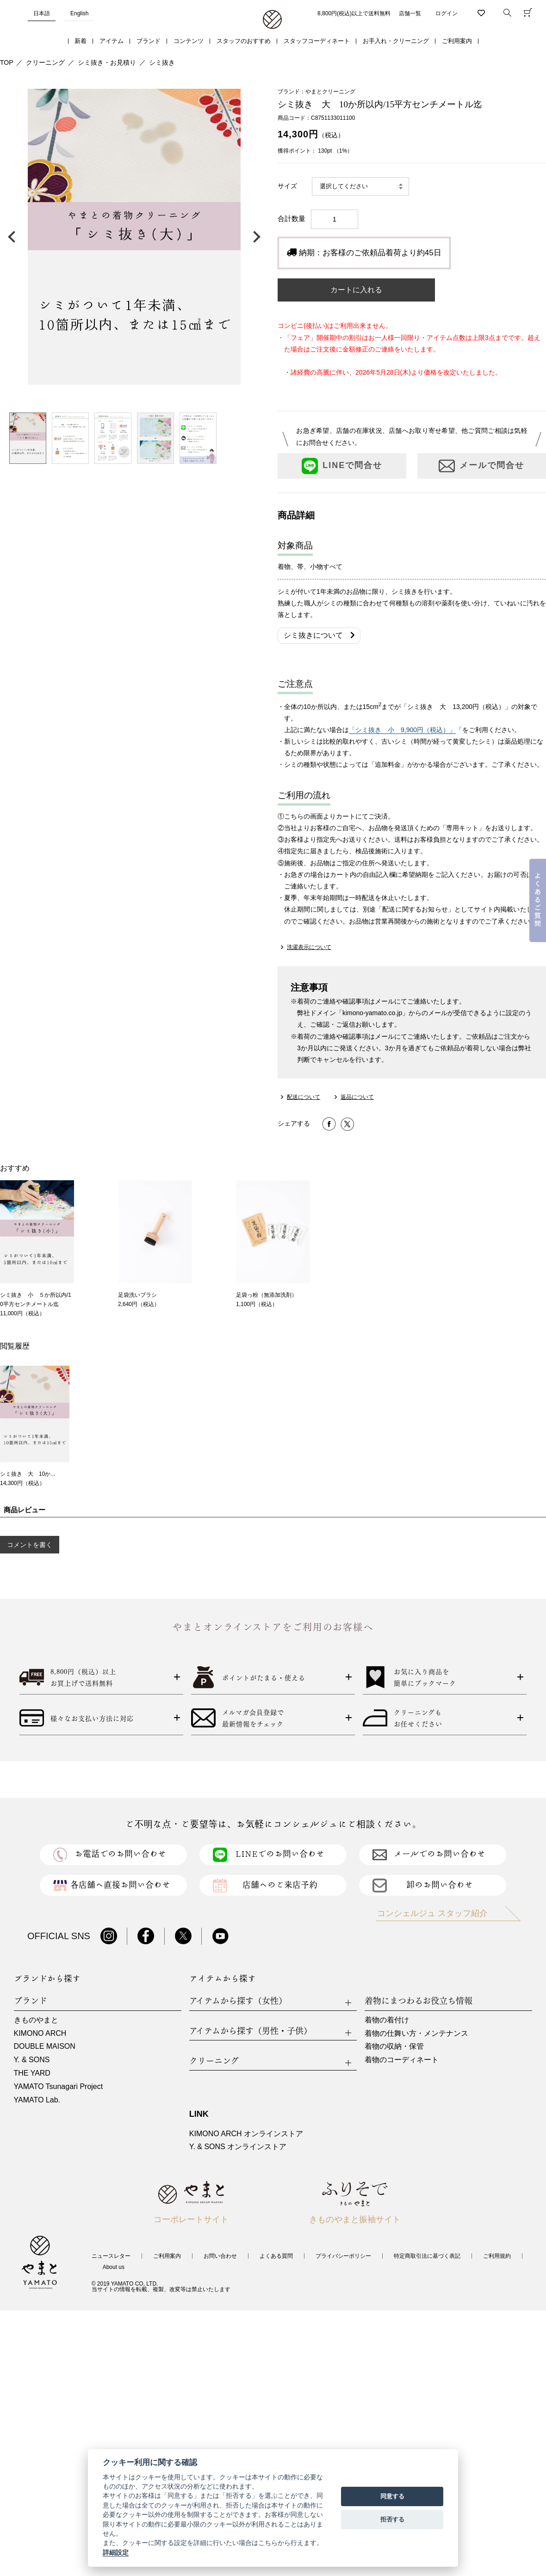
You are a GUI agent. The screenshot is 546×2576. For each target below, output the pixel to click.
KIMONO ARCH (40, 2033)
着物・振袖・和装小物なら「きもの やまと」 (272, 20)
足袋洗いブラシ (137, 1295)
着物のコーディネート (402, 2060)
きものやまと (36, 2020)
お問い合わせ (220, 2256)
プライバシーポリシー (343, 2256)
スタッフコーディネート (317, 40)
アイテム (111, 40)
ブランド (148, 40)
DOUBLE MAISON (44, 2046)
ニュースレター (111, 2256)
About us (113, 2267)
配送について (303, 1097)
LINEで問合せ (342, 466)
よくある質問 (276, 2256)
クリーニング (45, 62)
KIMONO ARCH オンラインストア (246, 2134)
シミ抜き (162, 62)
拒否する (392, 2519)
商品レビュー (24, 1510)
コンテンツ (189, 40)
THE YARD (32, 2073)
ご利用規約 (497, 2256)
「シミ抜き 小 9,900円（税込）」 (402, 729)
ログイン (446, 13)
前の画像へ (14, 237)
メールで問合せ (481, 466)
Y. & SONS (32, 2060)
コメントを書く (29, 1544)
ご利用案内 (457, 40)
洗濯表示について (309, 947)
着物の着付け (387, 2020)
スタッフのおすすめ (244, 40)
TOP (6, 62)
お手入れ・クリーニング (396, 40)
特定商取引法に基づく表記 (427, 2256)
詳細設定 (116, 2552)
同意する (392, 2496)
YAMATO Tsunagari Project (58, 2086)
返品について (357, 1097)
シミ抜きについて (319, 635)
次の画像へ (254, 237)
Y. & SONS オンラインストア (237, 2147)
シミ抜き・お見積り (107, 62)
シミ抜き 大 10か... (27, 1474)
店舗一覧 (410, 13)
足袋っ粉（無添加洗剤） (266, 1295)
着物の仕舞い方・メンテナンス (416, 2033)
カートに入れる (356, 290)
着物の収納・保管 (394, 2046)
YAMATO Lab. (37, 2100)
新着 (80, 40)
